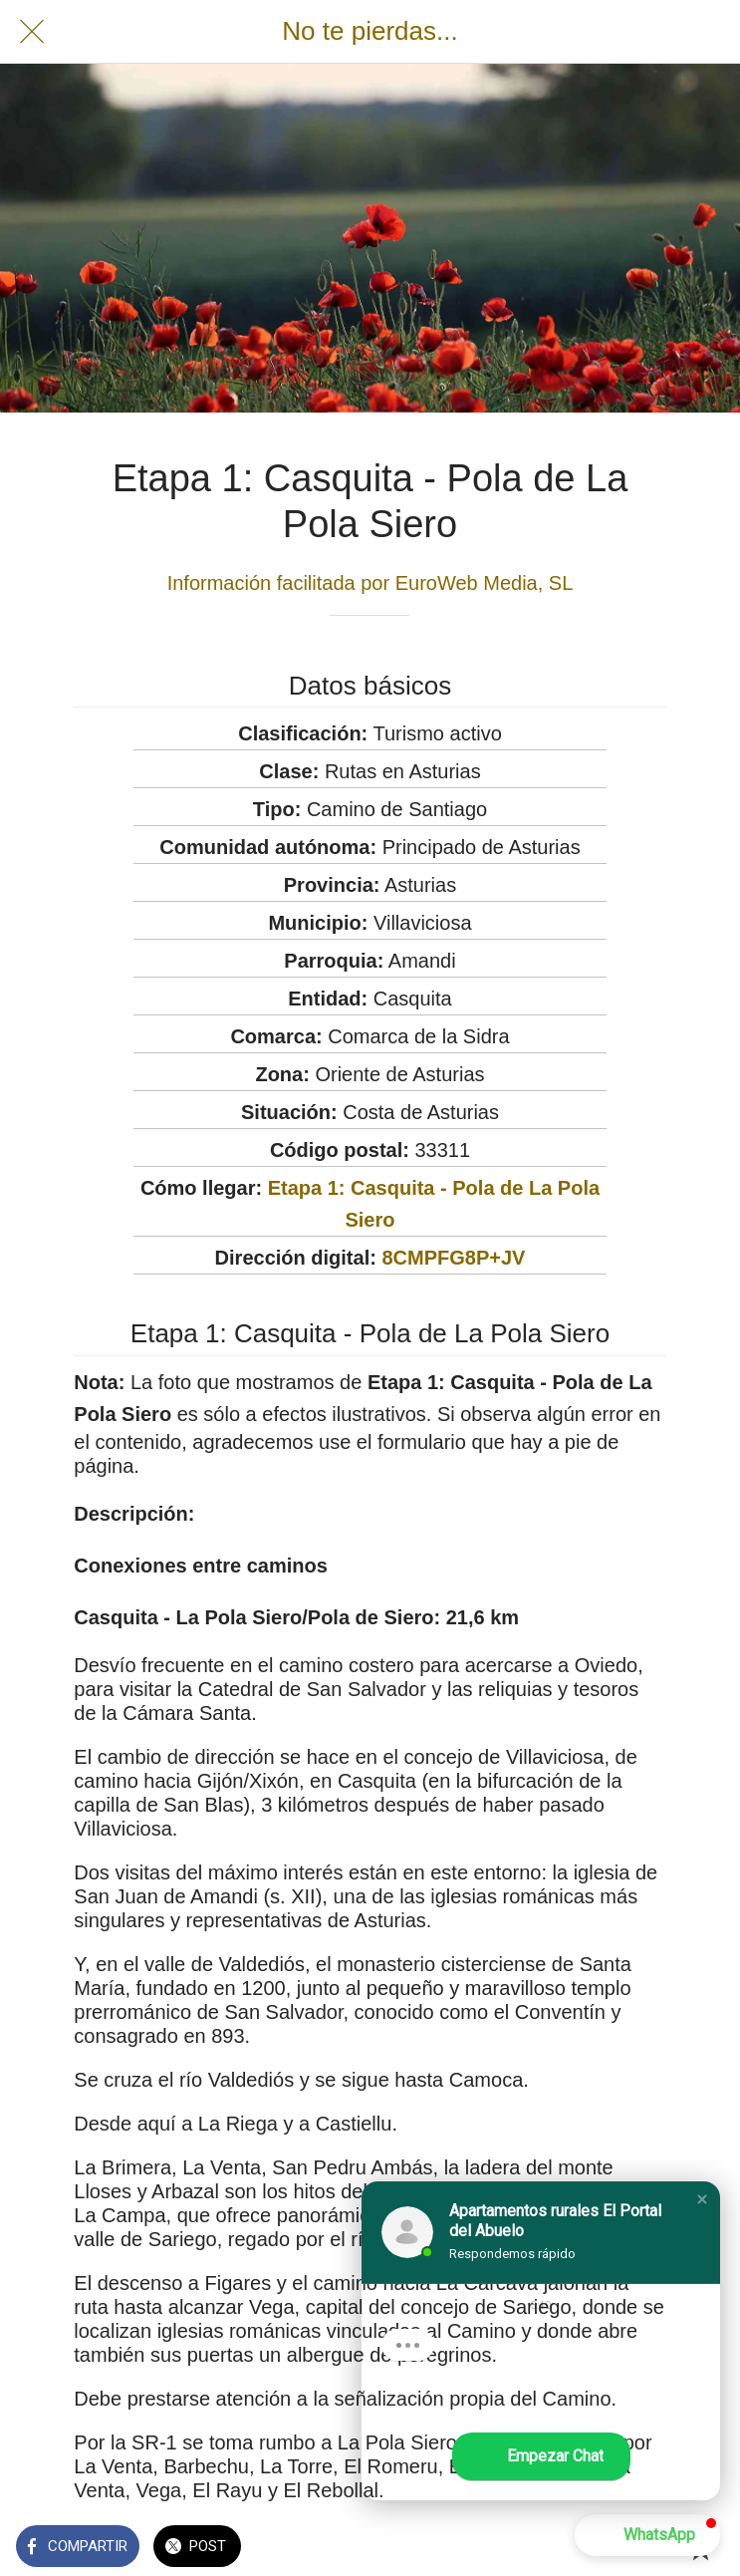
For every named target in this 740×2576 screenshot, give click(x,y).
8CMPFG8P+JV (453, 1258)
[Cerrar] (32, 32)
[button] (702, 2199)
